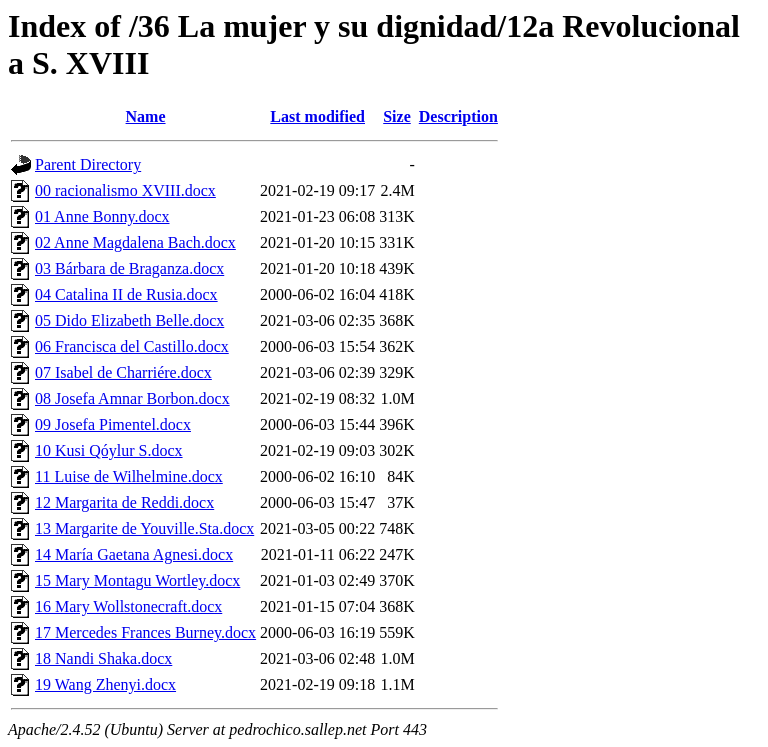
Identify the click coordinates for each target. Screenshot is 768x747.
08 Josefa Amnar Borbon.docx (132, 398)
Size (397, 116)
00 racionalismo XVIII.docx (125, 190)
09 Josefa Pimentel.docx (113, 424)
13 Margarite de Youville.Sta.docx (144, 528)
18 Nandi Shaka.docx (103, 658)
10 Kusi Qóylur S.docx (109, 450)
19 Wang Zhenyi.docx (105, 684)
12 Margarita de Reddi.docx (124, 502)
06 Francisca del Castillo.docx (132, 346)
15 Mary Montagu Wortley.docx (137, 580)
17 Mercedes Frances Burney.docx (145, 632)
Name (146, 116)
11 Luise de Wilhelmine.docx (129, 476)
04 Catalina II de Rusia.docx (126, 294)
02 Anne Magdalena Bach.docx (135, 242)
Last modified (317, 116)
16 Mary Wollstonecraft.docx (128, 606)
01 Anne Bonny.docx (102, 216)
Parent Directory (88, 164)
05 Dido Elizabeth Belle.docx (129, 320)
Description (458, 116)
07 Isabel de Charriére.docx (123, 372)
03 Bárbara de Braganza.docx (129, 268)
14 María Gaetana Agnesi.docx (134, 554)
